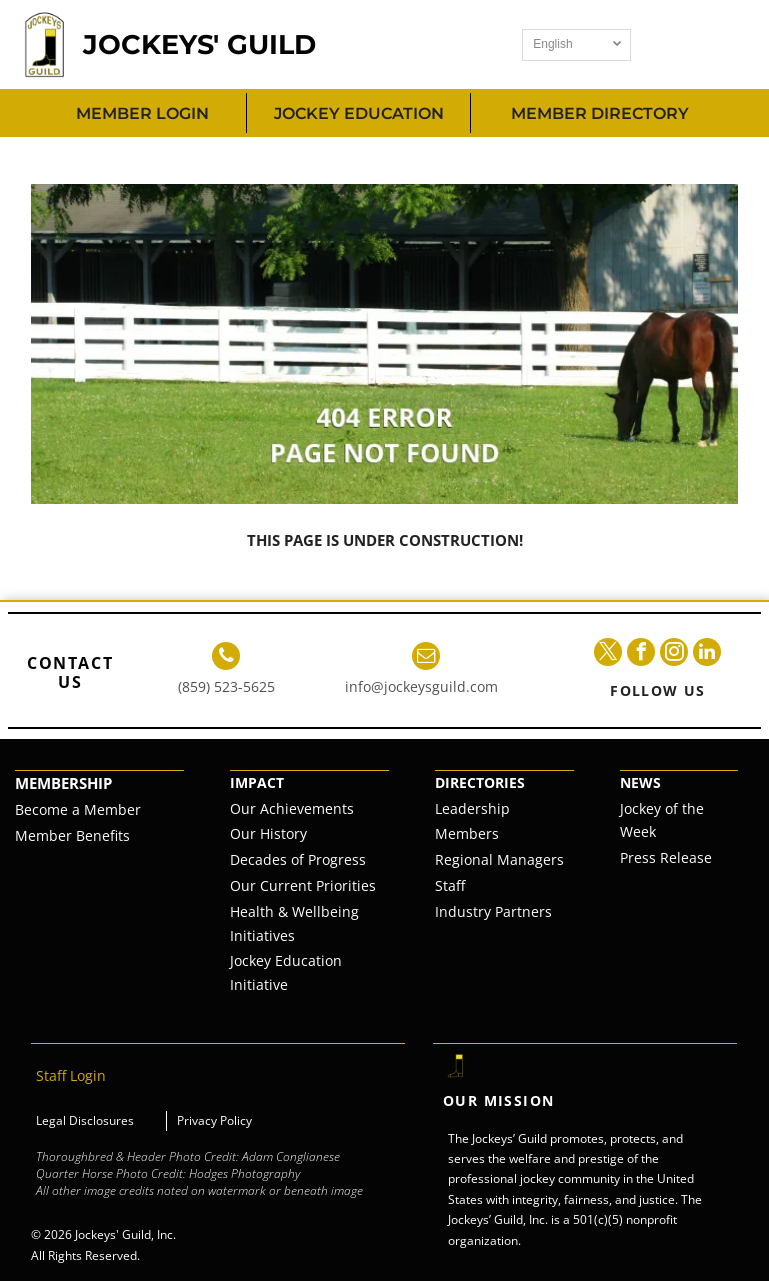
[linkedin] (707, 654)
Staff (450, 885)
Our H (250, 833)
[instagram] (674, 654)
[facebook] (641, 654)
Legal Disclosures (85, 1120)
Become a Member (78, 809)
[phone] (226, 658)
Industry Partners (493, 911)
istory (288, 833)
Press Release (666, 857)
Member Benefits (72, 835)
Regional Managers (499, 859)
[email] (426, 658)
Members (467, 833)
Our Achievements (292, 808)
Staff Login (71, 1075)
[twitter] (608, 654)
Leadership (472, 808)
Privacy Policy (214, 1120)
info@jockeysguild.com (421, 686)
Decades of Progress (298, 859)
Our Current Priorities (303, 885)
